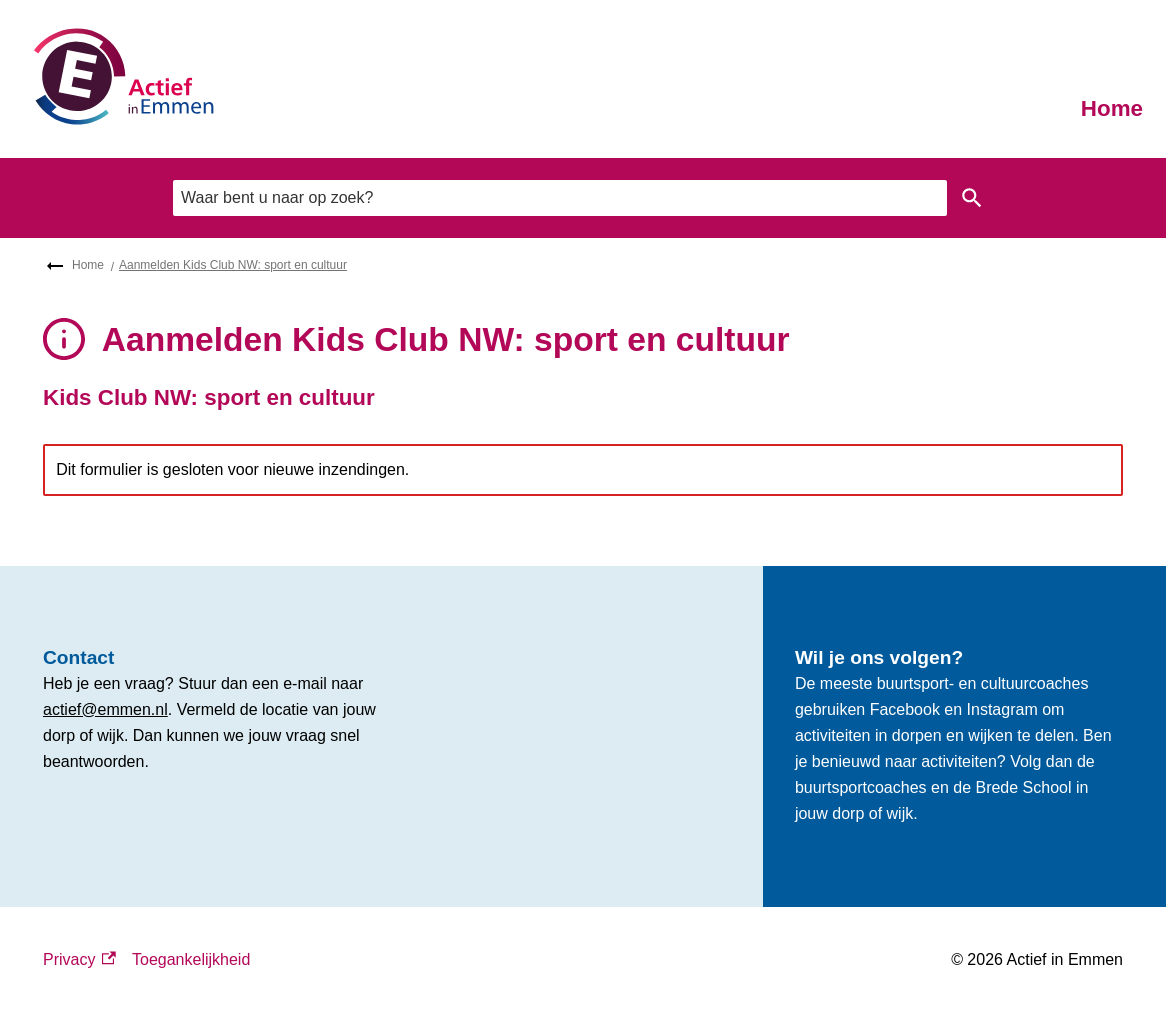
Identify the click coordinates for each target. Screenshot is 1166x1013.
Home (1112, 108)
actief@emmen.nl (105, 709)
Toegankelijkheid (191, 959)
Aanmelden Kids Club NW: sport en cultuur (233, 265)
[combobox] (560, 198)
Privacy (79, 960)
